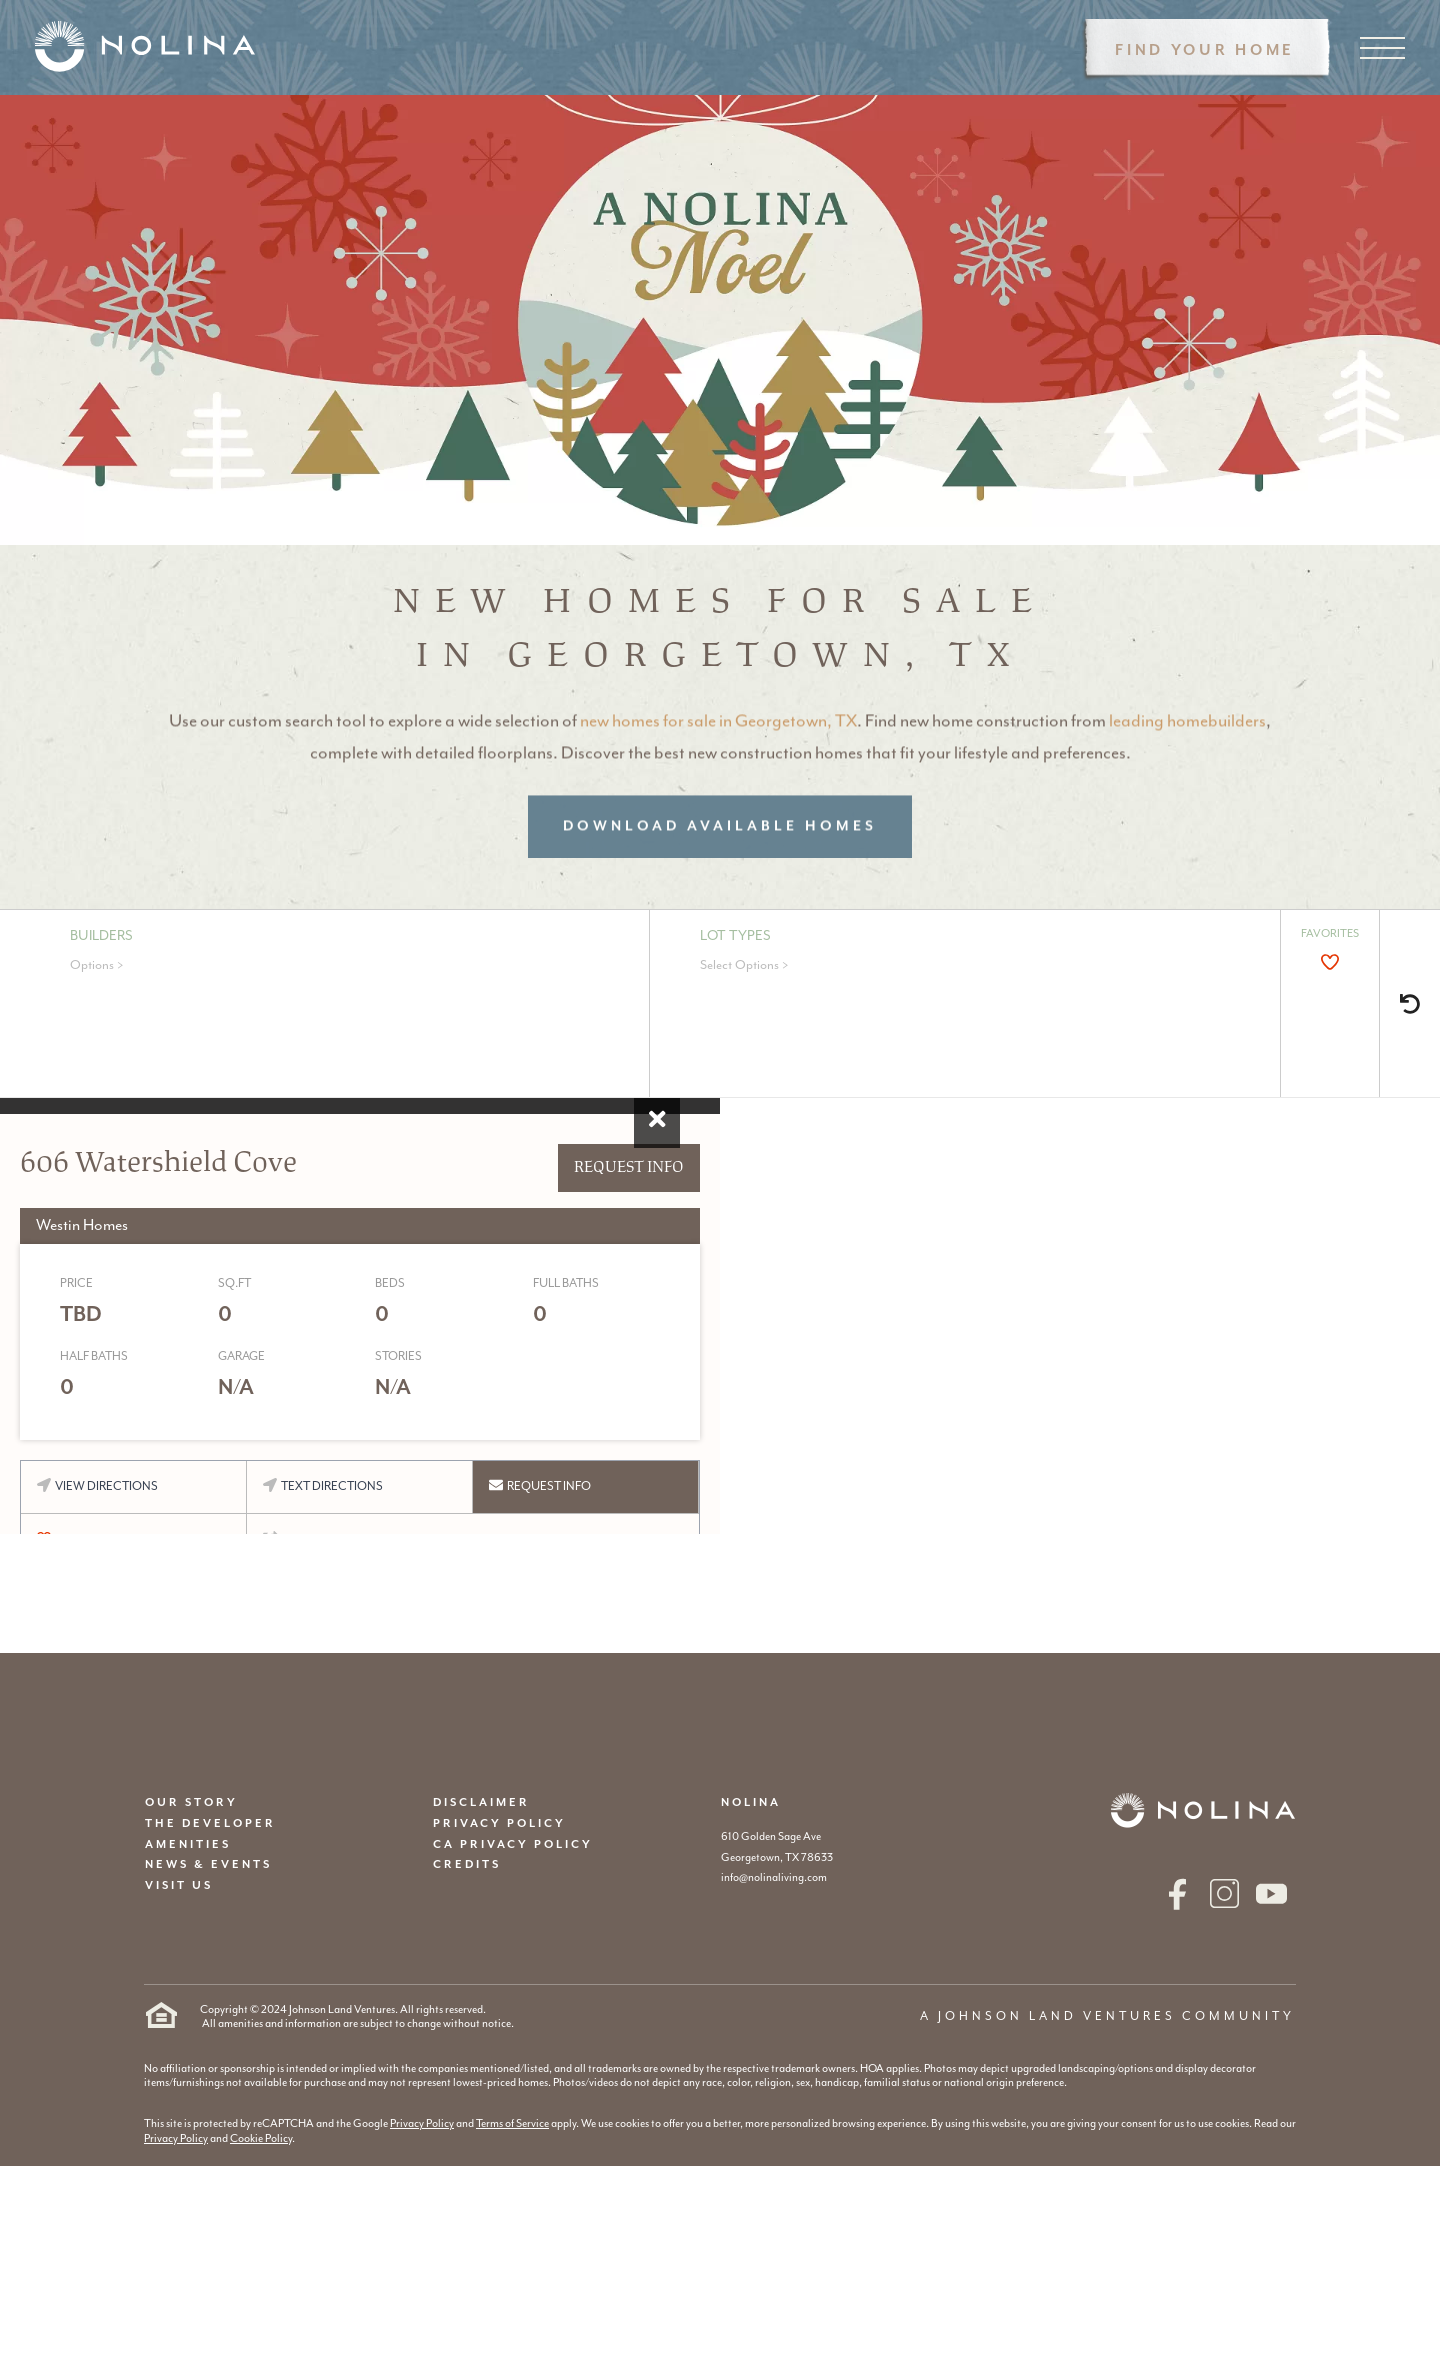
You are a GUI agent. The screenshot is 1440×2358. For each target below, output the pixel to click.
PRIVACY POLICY (499, 1823)
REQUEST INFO (629, 1167)
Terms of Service (512, 2123)
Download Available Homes (720, 863)
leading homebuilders (1187, 758)
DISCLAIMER (481, 1802)
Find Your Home (1205, 50)
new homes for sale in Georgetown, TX (718, 758)
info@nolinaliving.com (774, 1877)
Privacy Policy (422, 2123)
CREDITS (467, 1864)
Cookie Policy (261, 2138)
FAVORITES (1330, 933)
